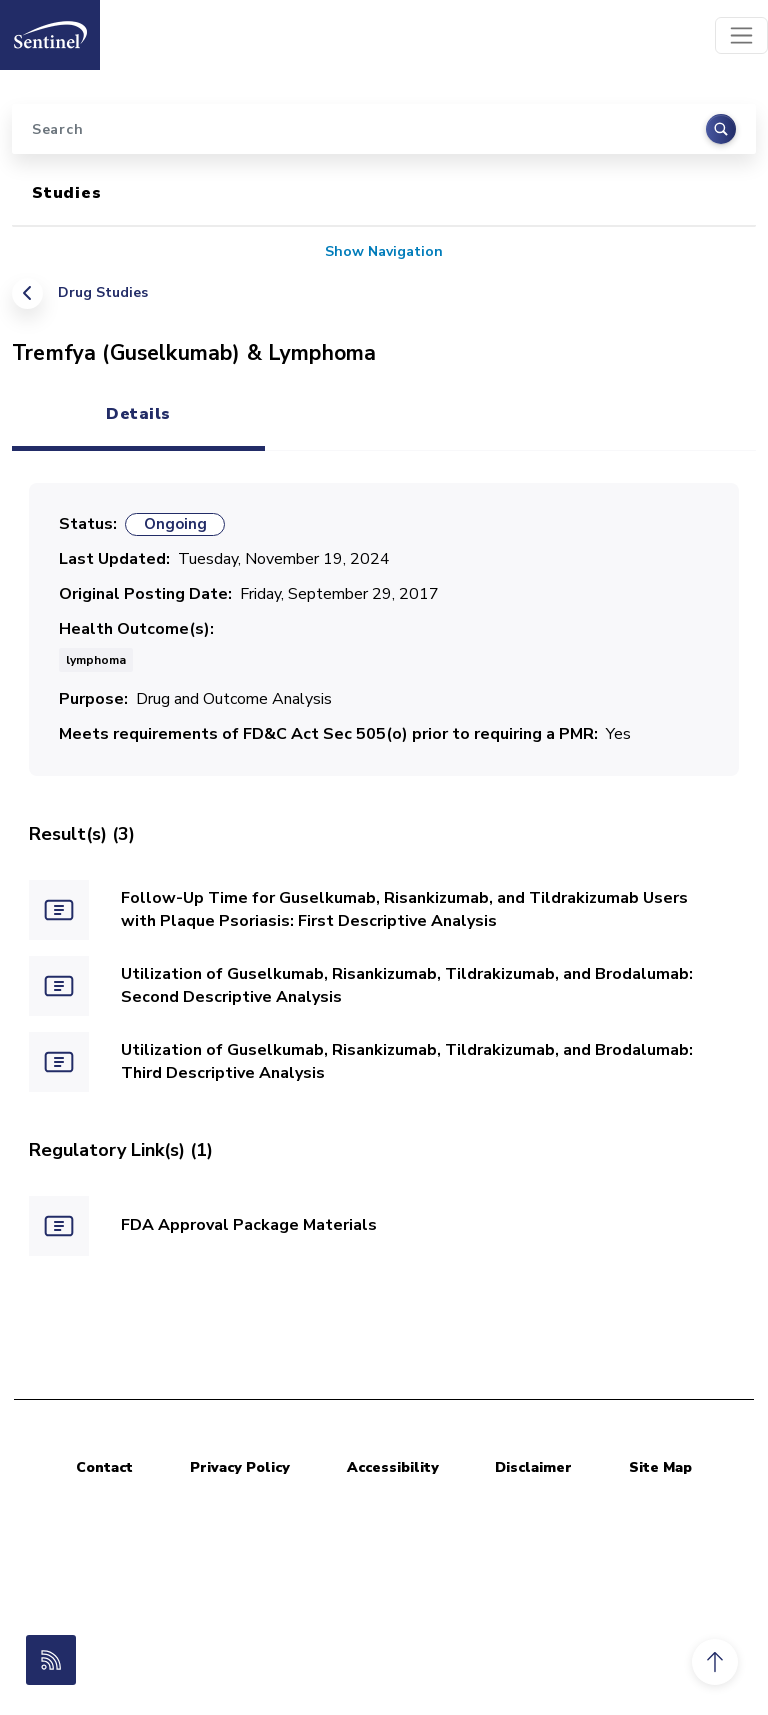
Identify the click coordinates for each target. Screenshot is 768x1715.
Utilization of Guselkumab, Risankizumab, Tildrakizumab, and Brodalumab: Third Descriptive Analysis (407, 1061)
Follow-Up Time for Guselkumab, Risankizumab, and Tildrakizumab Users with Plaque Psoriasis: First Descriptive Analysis (404, 909)
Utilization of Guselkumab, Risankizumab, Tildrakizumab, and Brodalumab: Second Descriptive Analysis (407, 985)
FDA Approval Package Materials (249, 1225)
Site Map (660, 1467)
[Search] (384, 129)
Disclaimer (533, 1467)
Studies (67, 193)
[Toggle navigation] (741, 35)
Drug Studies (103, 292)
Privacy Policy (240, 1467)
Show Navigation (384, 251)
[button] (715, 1662)
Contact (104, 1467)
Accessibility (393, 1467)
